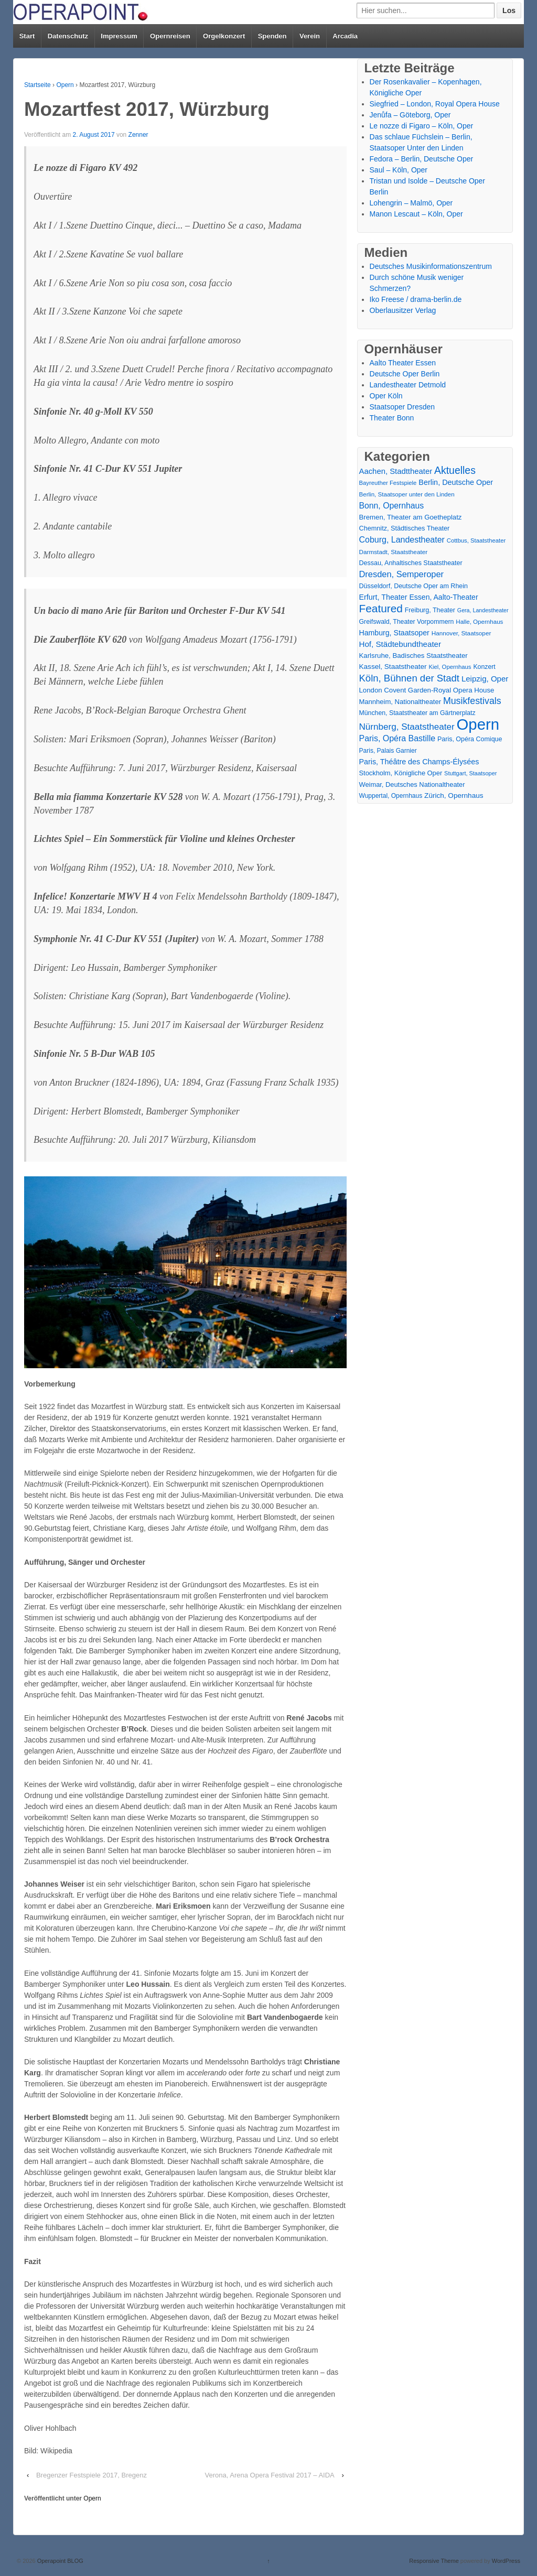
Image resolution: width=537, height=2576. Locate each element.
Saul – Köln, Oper (399, 170)
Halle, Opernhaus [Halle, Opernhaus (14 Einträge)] (479, 622)
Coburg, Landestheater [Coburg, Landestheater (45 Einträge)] (402, 539)
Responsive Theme (434, 2561)
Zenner (138, 134)
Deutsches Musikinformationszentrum (431, 266)
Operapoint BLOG (59, 2561)
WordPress (506, 2561)
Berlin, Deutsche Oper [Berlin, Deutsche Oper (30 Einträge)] (455, 482)
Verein (309, 36)
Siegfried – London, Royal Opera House (435, 104)
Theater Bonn (392, 418)
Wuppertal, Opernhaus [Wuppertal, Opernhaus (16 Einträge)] (391, 795)
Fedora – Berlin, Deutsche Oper (422, 159)
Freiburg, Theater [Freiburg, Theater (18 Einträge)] (430, 610)
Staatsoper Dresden (402, 407)
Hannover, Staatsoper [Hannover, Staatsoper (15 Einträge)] (461, 633)
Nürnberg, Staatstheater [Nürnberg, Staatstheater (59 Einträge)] (407, 727)
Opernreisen (170, 36)
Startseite (37, 85)
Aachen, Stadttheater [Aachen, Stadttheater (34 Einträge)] (396, 471)
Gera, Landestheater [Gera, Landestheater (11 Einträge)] (483, 610)
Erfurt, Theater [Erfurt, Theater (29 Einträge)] (383, 597)
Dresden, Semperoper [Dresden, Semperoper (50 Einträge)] (401, 574)
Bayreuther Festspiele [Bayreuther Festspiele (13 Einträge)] (388, 483)
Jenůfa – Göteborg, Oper (410, 115)
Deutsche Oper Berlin (405, 374)
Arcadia (345, 36)
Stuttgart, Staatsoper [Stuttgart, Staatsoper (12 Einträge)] (470, 773)
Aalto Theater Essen (403, 363)
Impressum (119, 36)
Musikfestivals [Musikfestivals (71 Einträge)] (472, 701)
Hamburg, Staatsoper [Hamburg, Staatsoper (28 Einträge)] (394, 633)
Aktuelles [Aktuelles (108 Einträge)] (455, 470)
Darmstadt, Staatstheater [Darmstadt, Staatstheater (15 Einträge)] (393, 551)
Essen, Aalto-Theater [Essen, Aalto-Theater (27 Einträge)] (443, 597)
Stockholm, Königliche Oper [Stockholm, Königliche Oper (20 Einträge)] (401, 773)
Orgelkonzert (224, 36)
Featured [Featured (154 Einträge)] (381, 608)
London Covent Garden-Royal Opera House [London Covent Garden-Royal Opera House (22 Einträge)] (427, 690)
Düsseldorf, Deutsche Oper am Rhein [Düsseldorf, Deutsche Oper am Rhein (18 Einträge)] (413, 586)
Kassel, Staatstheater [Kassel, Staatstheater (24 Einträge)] (393, 666)
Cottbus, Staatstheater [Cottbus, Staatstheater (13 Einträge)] (476, 540)
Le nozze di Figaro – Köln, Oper (422, 126)
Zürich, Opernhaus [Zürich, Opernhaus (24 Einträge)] (453, 795)
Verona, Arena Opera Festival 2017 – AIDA (270, 2475)
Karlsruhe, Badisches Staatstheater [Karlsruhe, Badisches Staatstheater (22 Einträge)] (413, 655)
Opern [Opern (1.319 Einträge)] (478, 724)
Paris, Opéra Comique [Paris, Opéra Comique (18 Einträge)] (469, 739)
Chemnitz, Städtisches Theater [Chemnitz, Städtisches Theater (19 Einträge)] (404, 528)
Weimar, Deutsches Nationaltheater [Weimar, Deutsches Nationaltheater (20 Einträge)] (412, 784)
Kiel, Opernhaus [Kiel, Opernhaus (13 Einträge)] (449, 667)
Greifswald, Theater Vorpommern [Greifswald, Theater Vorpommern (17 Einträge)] (406, 621)
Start (27, 36)
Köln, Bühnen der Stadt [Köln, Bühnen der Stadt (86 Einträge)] (409, 678)
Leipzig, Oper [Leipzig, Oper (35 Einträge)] (485, 678)
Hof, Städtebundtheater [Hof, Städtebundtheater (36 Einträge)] (400, 644)
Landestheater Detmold (408, 385)
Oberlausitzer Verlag (403, 310)
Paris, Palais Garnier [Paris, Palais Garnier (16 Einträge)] (388, 750)
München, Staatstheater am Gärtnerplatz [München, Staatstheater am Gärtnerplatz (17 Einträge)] (417, 713)
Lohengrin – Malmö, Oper (411, 203)
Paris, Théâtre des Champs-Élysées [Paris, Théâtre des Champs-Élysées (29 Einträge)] (419, 761)
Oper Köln (386, 396)
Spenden (272, 36)
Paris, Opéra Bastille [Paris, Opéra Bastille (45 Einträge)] (397, 738)
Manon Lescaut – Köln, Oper (416, 214)
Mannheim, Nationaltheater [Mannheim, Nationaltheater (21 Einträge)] (400, 702)
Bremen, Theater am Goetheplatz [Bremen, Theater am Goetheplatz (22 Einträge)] (410, 517)
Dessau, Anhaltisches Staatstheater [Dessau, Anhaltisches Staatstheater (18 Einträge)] (411, 563)
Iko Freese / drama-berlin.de (416, 299)
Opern (64, 85)
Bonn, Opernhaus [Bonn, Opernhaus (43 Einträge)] (391, 505)
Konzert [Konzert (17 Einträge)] (484, 666)
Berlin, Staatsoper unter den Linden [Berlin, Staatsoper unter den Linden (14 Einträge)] (407, 494)
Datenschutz (68, 36)
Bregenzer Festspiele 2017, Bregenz (91, 2475)
